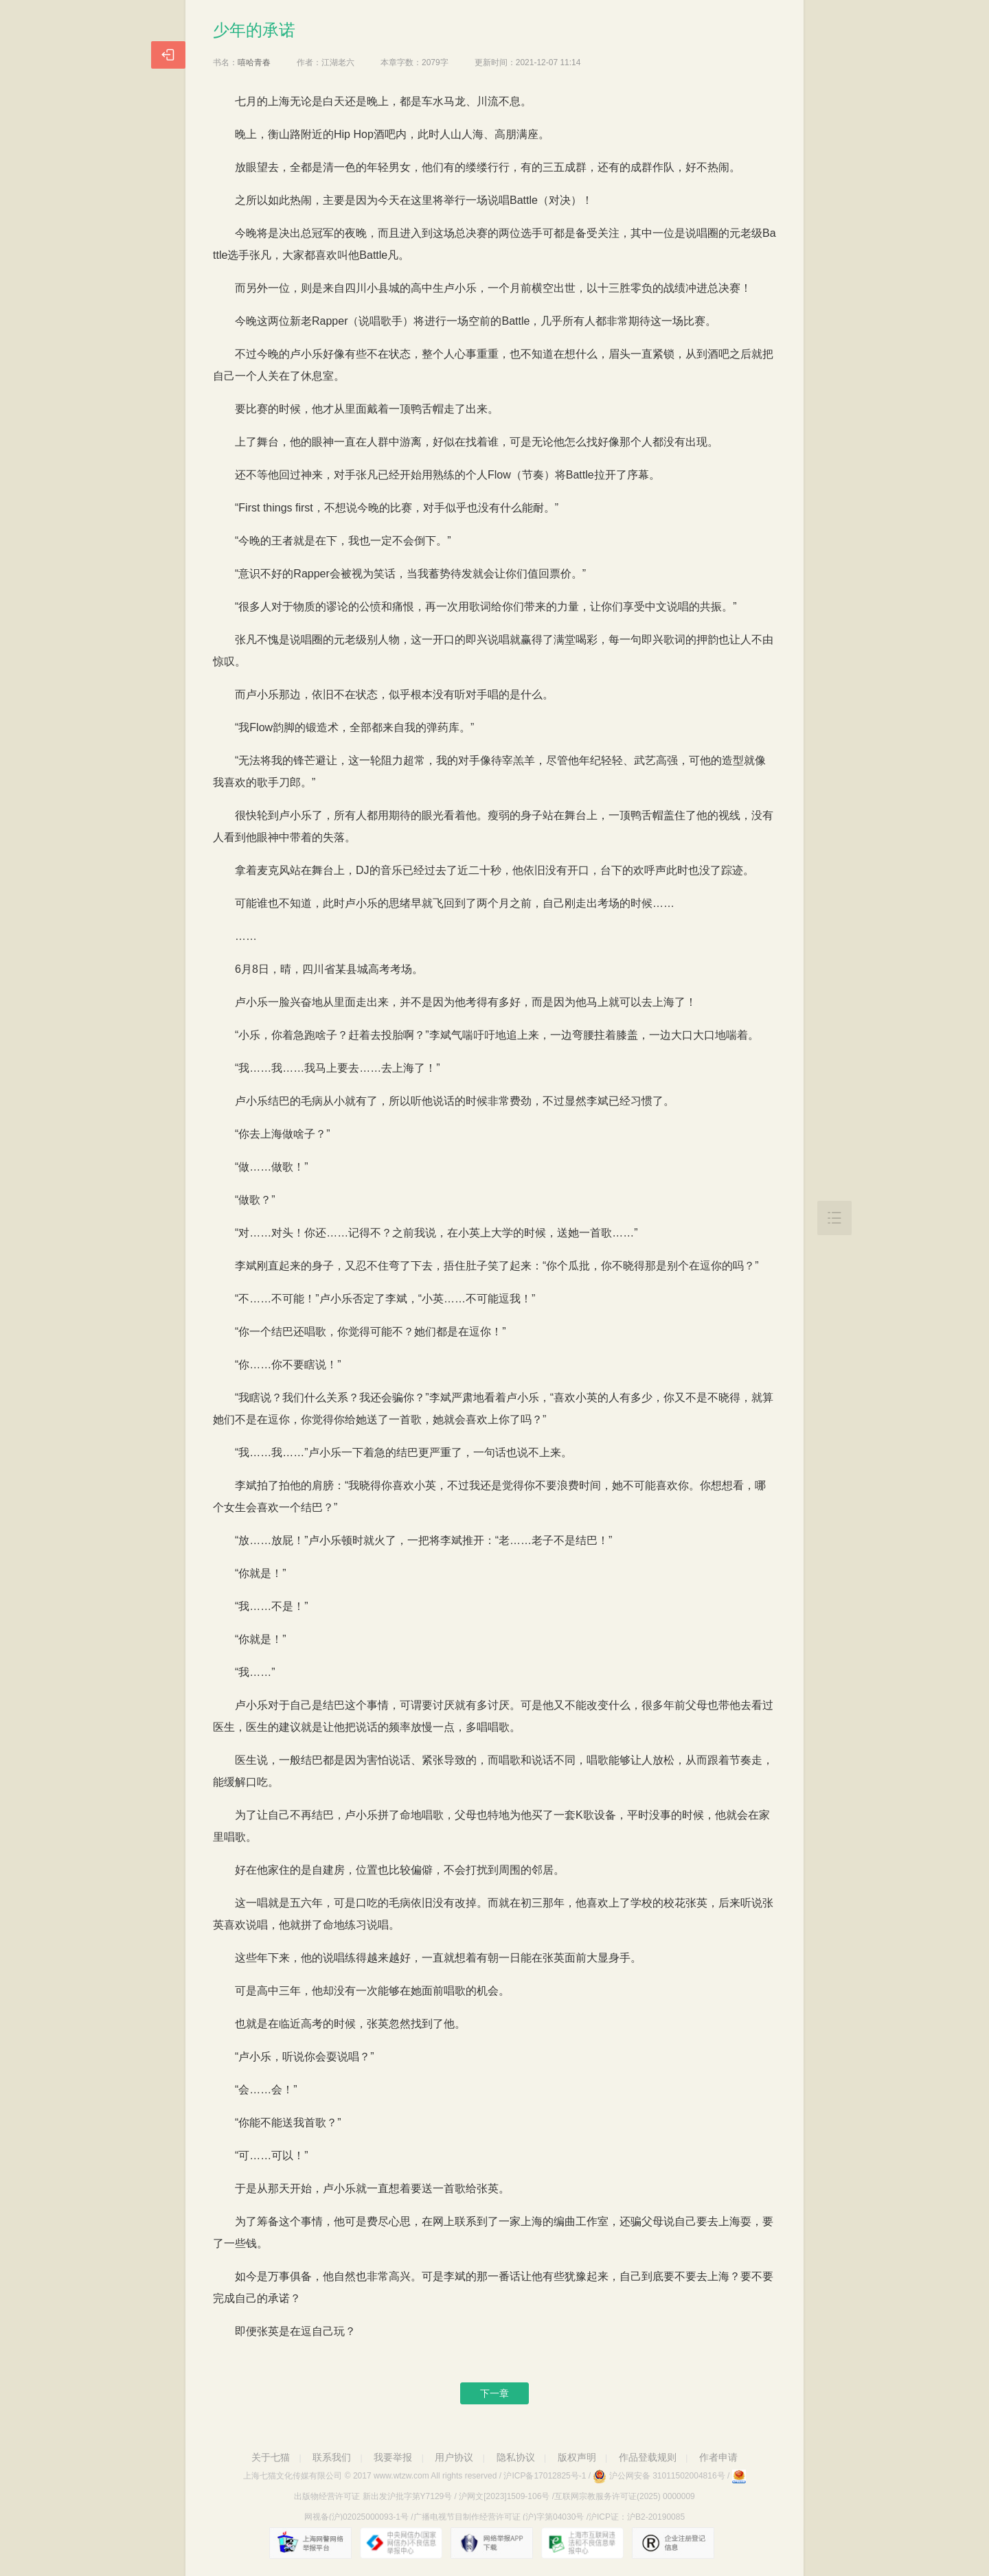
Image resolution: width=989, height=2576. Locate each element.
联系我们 (331, 2457)
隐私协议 (516, 2457)
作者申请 (718, 2457)
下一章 (494, 2393)
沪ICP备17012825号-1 (544, 2476)
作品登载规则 (648, 2457)
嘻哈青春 (254, 62)
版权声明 (577, 2457)
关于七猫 (270, 2457)
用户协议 (454, 2457)
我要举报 (393, 2457)
